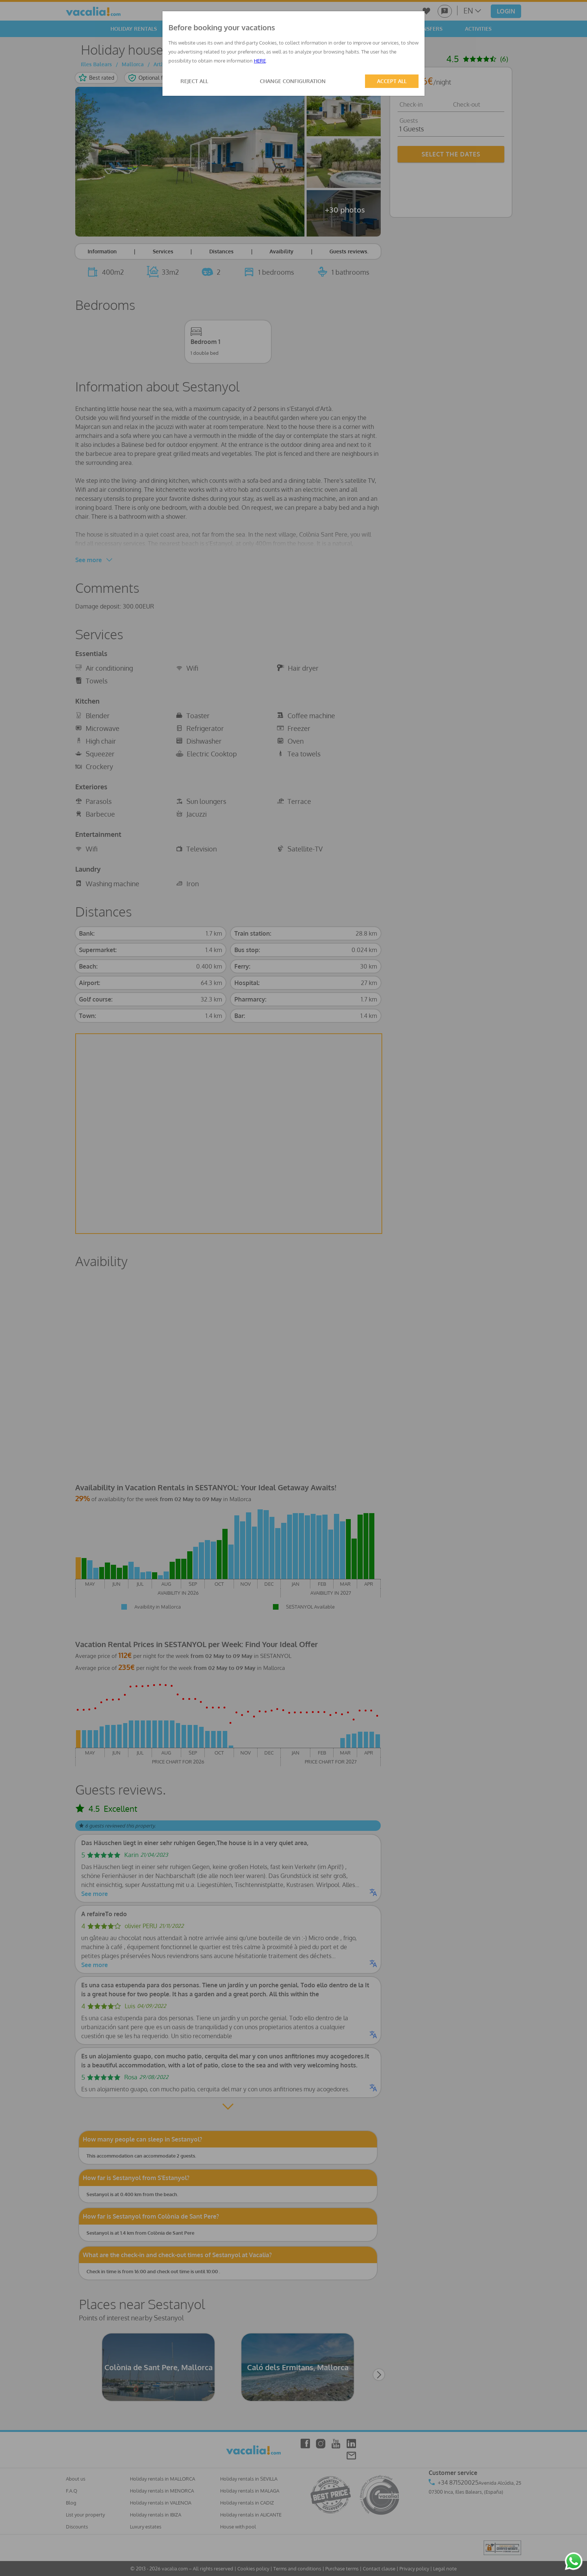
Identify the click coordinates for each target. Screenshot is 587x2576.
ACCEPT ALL (392, 81)
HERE (260, 61)
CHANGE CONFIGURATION (293, 81)
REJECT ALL (194, 81)
